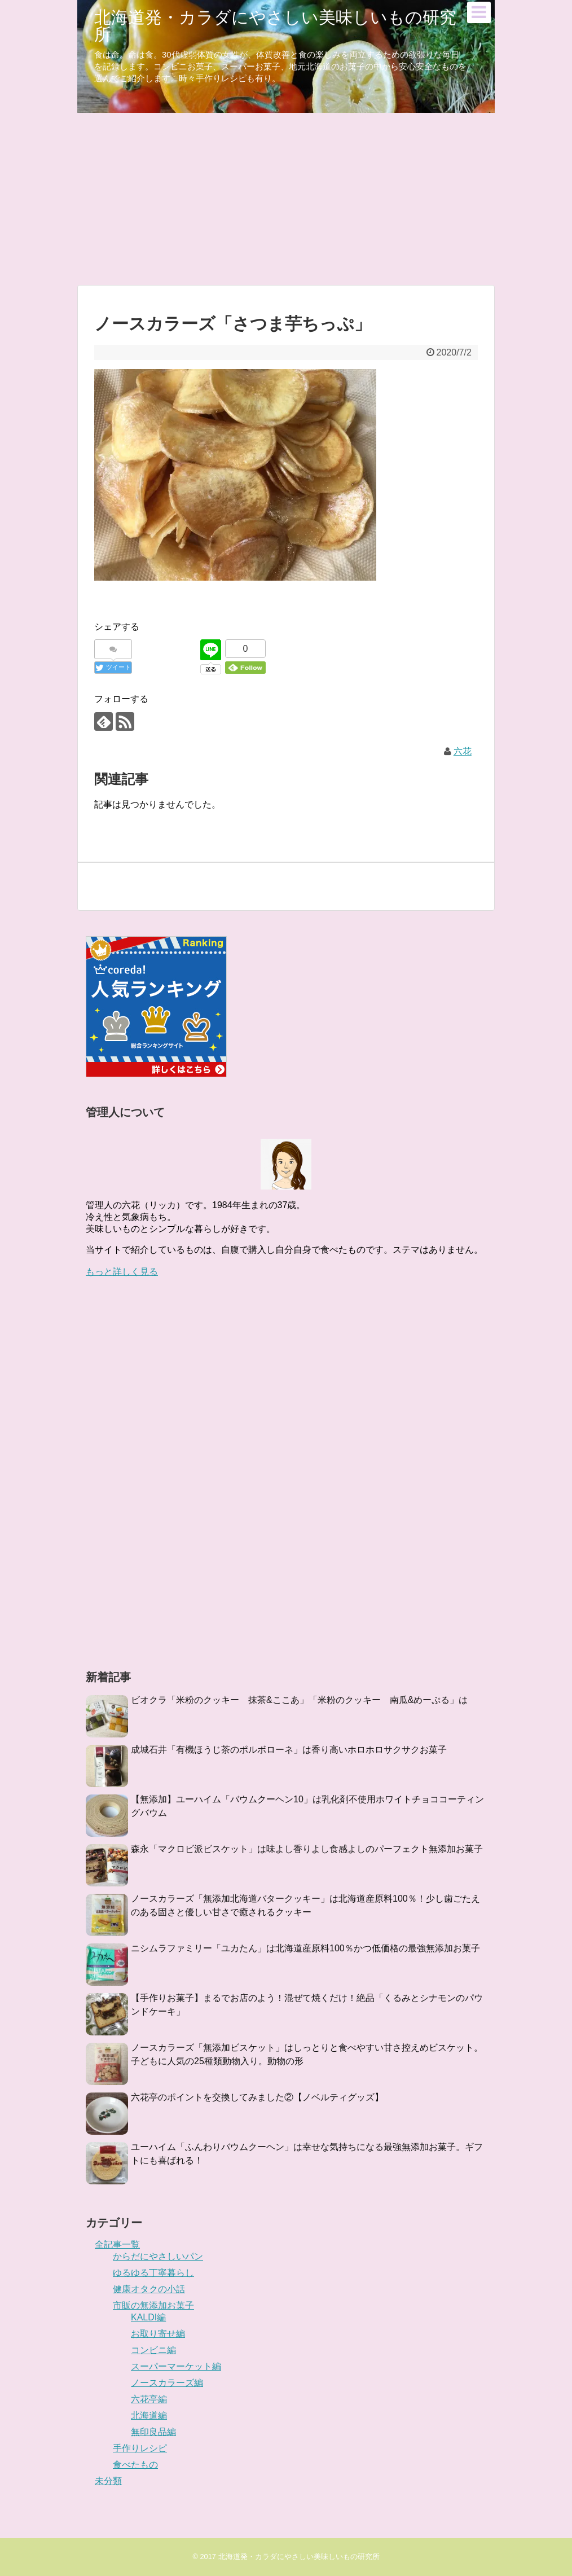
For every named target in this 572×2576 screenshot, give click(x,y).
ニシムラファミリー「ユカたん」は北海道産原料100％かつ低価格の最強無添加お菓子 (305, 1948)
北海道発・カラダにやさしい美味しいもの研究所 (275, 25)
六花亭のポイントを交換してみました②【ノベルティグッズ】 (257, 2097)
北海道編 (149, 2415)
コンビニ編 (153, 2350)
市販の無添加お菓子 (153, 2305)
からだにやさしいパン (158, 2256)
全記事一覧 (117, 2244)
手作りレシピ (140, 2448)
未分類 (108, 2481)
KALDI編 (148, 2317)
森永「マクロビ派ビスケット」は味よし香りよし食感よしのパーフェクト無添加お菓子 (307, 1849)
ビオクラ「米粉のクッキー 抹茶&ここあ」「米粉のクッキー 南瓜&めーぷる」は (299, 1700)
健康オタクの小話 (149, 2289)
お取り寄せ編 (158, 2333)
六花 (463, 751)
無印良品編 (153, 2432)
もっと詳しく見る (122, 1271)
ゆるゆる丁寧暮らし (153, 2272)
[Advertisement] (286, 198)
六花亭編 (149, 2399)
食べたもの (135, 2464)
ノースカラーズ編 (167, 2383)
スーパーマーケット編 (176, 2366)
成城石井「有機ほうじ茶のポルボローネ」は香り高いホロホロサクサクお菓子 (289, 1749)
